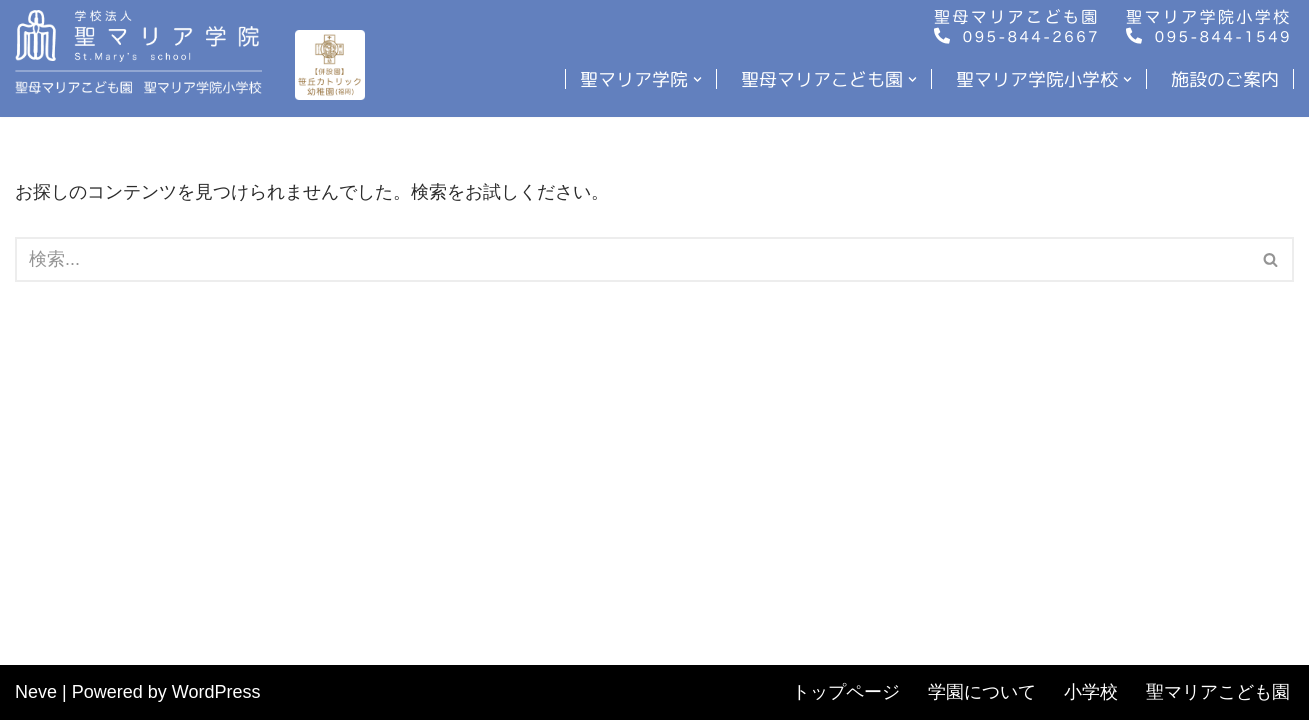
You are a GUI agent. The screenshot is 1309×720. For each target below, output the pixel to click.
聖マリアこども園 (1218, 692)
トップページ (846, 692)
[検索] (632, 259)
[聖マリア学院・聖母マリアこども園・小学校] (143, 52)
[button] (697, 79)
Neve (36, 692)
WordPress (216, 692)
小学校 (1091, 692)
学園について (982, 692)
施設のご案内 (1225, 79)
